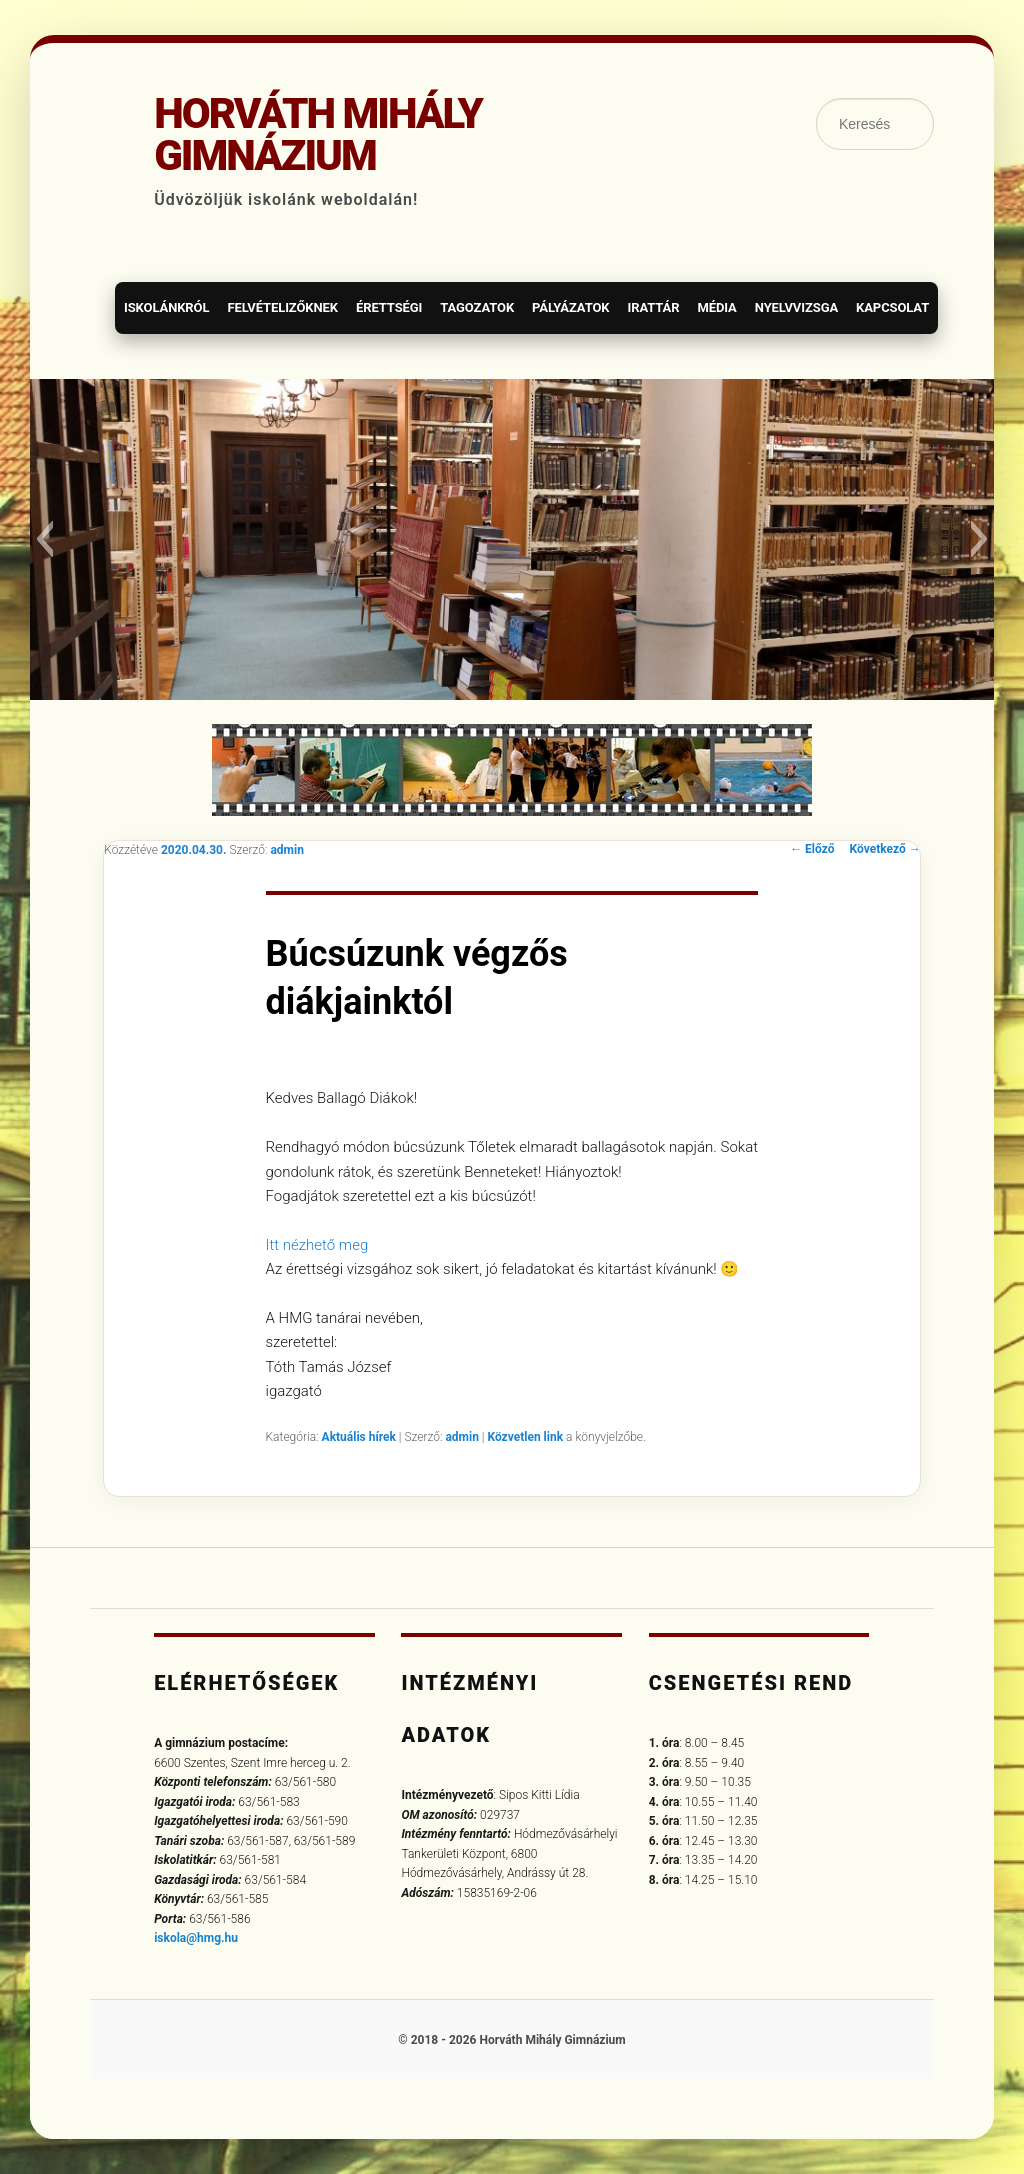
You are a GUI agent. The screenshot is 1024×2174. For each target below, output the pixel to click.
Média (716, 307)
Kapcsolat (892, 307)
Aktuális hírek (359, 1437)
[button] (44, 539)
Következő (885, 849)
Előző (812, 849)
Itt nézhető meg (317, 1245)
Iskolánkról (166, 307)
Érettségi (389, 307)
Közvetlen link (526, 1437)
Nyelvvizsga (796, 307)
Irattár (653, 307)
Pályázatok (570, 307)
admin (286, 850)
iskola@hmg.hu (196, 1938)
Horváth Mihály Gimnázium (318, 135)
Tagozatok (477, 307)
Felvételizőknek (282, 307)
